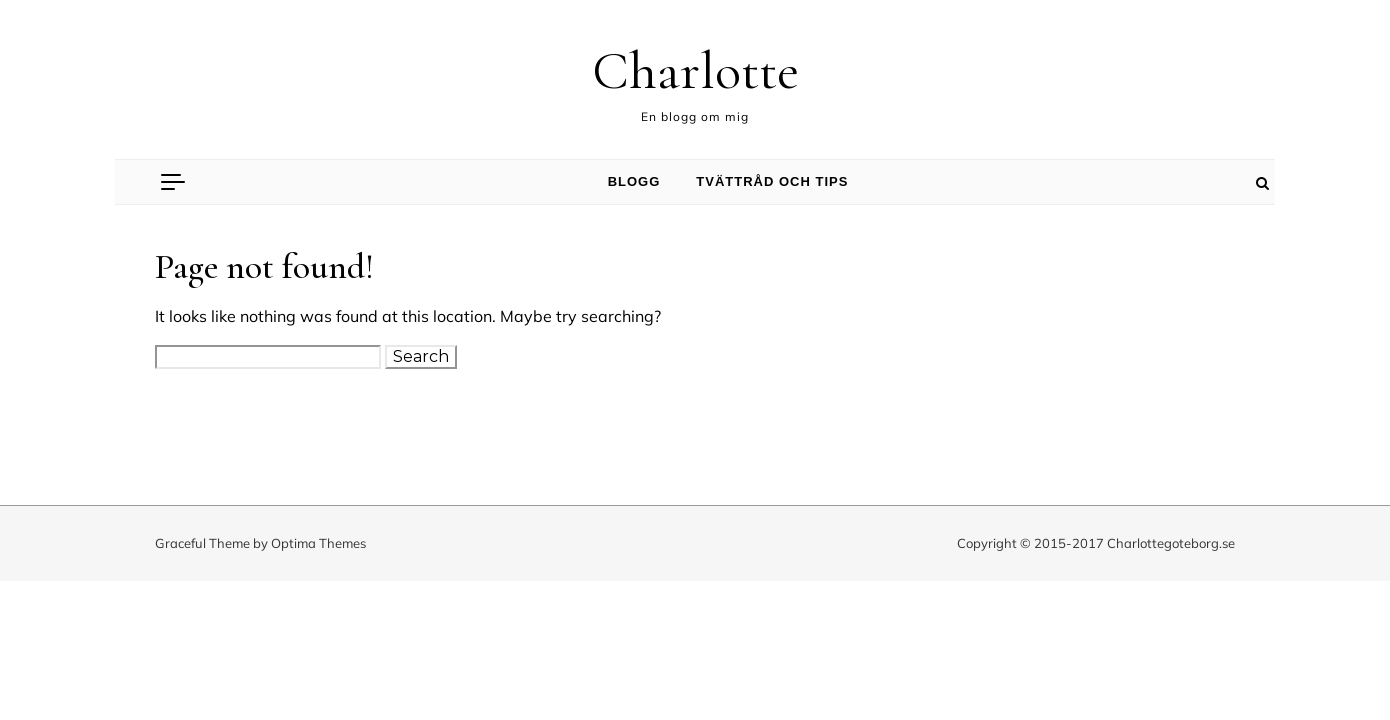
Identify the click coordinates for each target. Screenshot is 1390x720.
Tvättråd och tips (772, 181)
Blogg (634, 181)
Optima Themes (318, 543)
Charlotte (695, 70)
